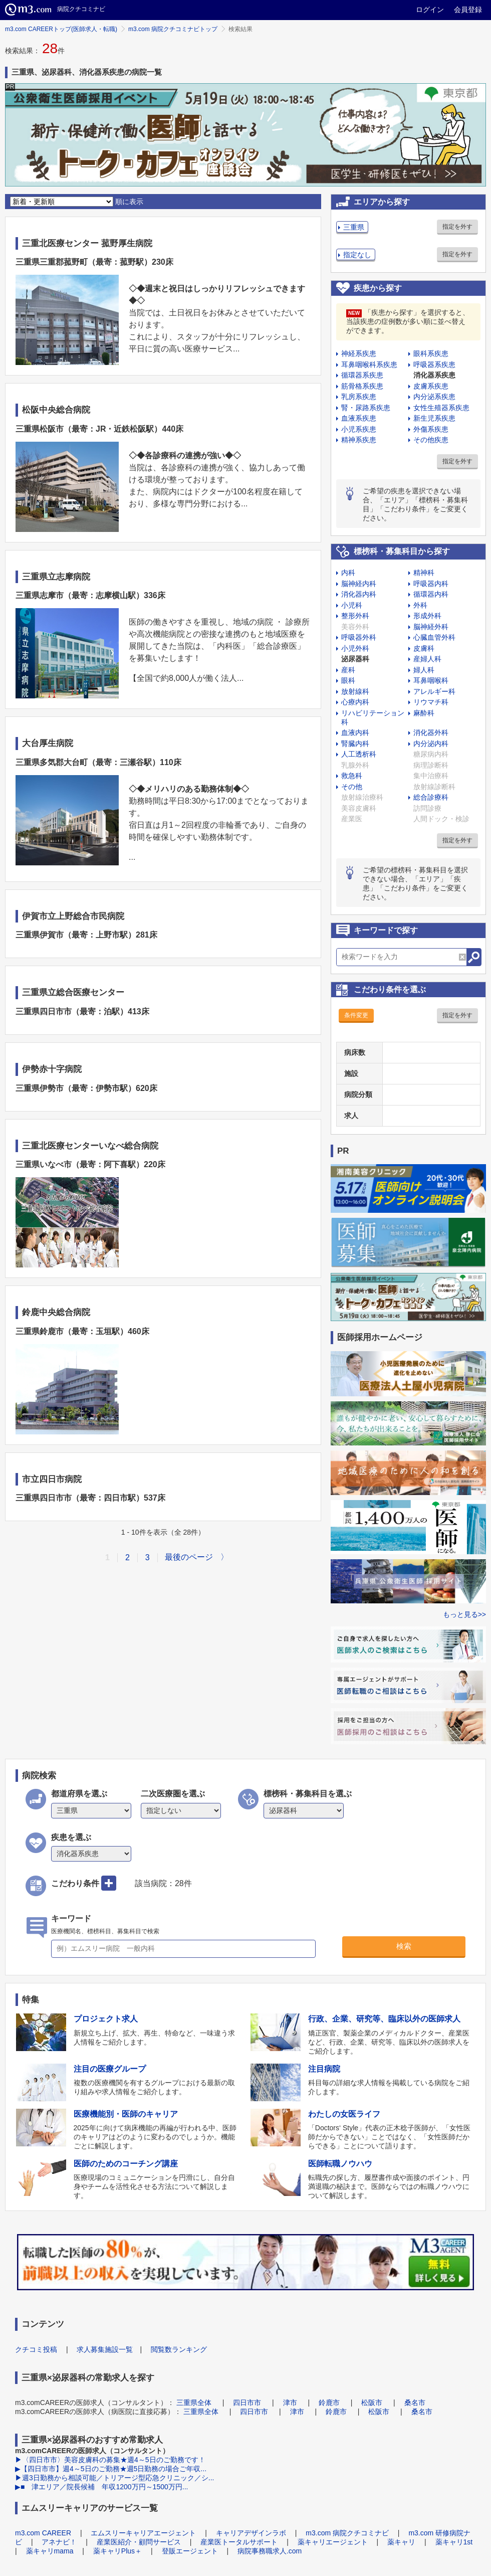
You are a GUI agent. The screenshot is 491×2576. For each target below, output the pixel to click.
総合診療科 (430, 797)
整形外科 (355, 616)
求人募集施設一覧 (105, 2349)
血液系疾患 (358, 418)
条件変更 (356, 1015)
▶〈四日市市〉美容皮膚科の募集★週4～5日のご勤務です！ (110, 2460)
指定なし (357, 255)
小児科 (351, 605)
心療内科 (355, 702)
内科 (348, 573)
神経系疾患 (358, 353)
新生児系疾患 (434, 418)
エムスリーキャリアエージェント (143, 2533)
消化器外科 (430, 732)
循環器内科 (430, 594)
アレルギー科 (434, 691)
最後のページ (189, 1557)
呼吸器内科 (430, 584)
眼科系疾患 (430, 353)
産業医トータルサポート (239, 2542)
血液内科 (355, 732)
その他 (351, 787)
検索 (403, 1946)
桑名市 (414, 2403)
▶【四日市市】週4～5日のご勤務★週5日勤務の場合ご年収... (110, 2469)
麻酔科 (423, 713)
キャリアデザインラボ (251, 2533)
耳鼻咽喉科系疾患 (369, 364)
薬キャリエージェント (333, 2542)
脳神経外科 (430, 627)
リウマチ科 (430, 702)
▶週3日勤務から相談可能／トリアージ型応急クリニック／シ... (114, 2478)
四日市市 (247, 2403)
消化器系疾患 (434, 375)
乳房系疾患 (358, 397)
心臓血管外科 (434, 637)
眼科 (348, 680)
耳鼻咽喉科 (430, 680)
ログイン (430, 10)
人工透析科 (358, 754)
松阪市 (371, 2403)
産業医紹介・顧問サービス (139, 2542)
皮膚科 (423, 648)
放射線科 (355, 691)
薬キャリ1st (454, 2542)
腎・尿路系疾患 (365, 408)
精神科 (423, 573)
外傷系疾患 (430, 429)
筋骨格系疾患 (362, 386)
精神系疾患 (358, 440)
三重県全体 (193, 2403)
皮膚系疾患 (430, 386)
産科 (348, 670)
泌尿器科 (355, 659)
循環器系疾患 (362, 375)
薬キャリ (401, 2542)
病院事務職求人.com (269, 2551)
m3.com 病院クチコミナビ (347, 2533)
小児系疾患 (358, 429)
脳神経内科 (358, 584)
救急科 (351, 776)
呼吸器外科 (358, 637)
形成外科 (427, 616)
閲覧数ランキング (179, 2349)
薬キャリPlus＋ (117, 2551)
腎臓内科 (355, 744)
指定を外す (457, 226)
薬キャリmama (50, 2551)
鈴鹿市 (329, 2403)
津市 (290, 2403)
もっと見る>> (464, 1614)
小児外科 (355, 648)
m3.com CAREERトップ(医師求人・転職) (61, 29)
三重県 (353, 227)
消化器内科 (358, 594)
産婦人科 (427, 659)
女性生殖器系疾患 (441, 408)
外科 (420, 605)
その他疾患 (430, 440)
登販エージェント (190, 2551)
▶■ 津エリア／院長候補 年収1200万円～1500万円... (101, 2487)
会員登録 (468, 10)
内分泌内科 (430, 744)
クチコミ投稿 (36, 2349)
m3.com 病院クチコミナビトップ (172, 29)
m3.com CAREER (43, 2533)
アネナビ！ (59, 2542)
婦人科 (423, 670)
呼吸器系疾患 (434, 364)
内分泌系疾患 (434, 397)
